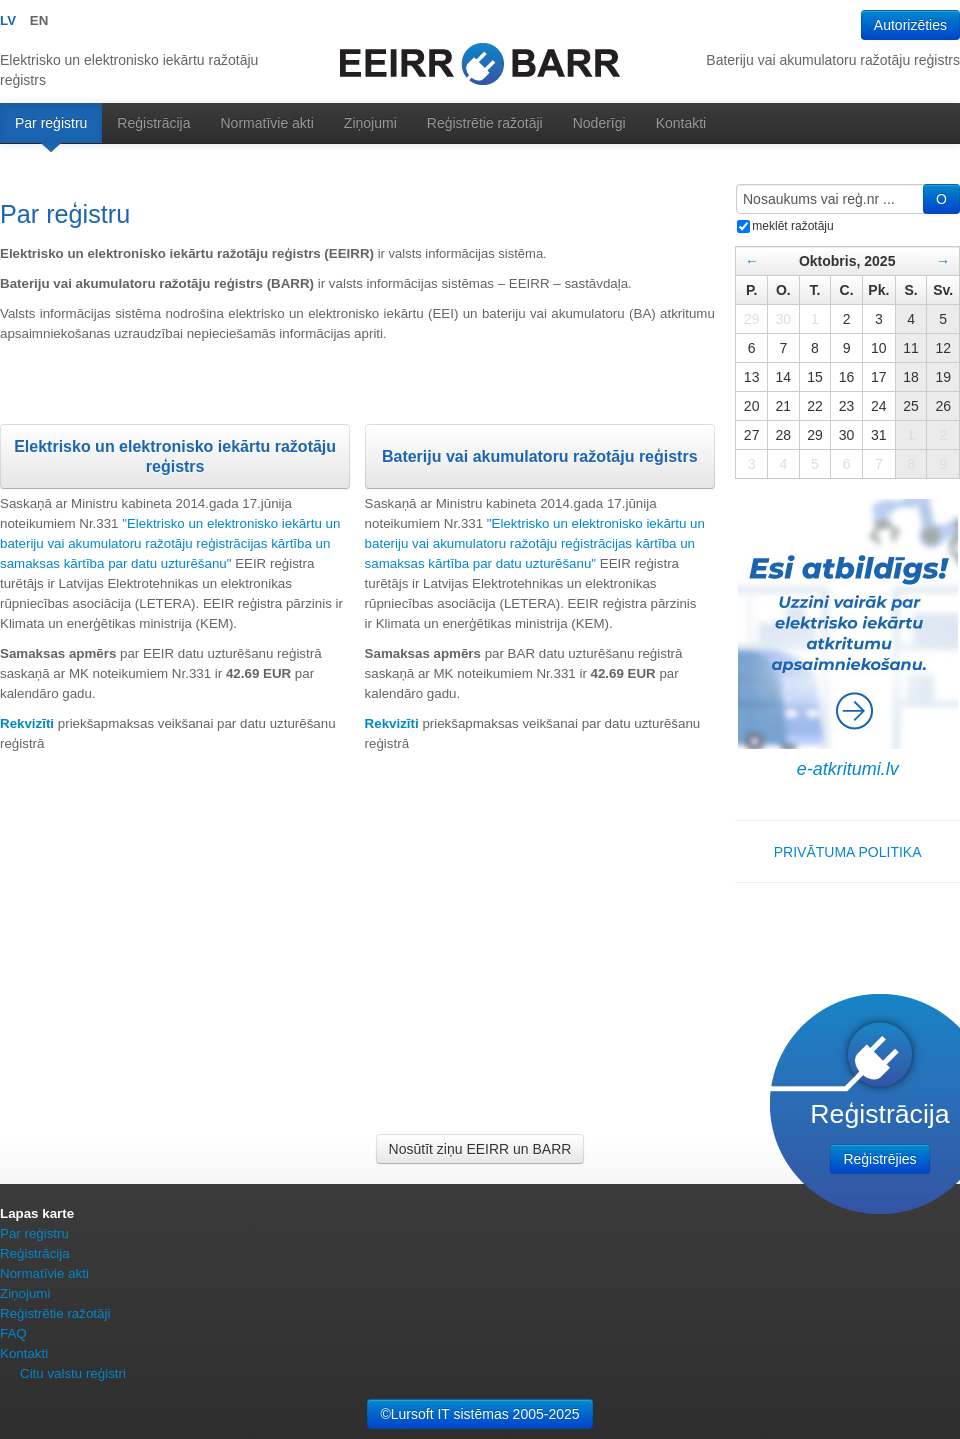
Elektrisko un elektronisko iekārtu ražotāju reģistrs (175, 456)
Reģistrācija (153, 123)
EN (39, 20)
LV (8, 20)
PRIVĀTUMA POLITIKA (848, 852)
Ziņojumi (370, 123)
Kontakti (681, 123)
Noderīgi (599, 123)
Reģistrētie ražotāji (485, 123)
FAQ (13, 1333)
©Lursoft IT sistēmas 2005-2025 (479, 1414)
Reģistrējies (879, 1159)
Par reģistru (51, 123)
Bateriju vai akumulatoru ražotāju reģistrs (540, 456)
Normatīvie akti (267, 123)
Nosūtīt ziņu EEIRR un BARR (480, 1149)
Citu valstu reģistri (73, 1373)
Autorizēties (910, 25)
